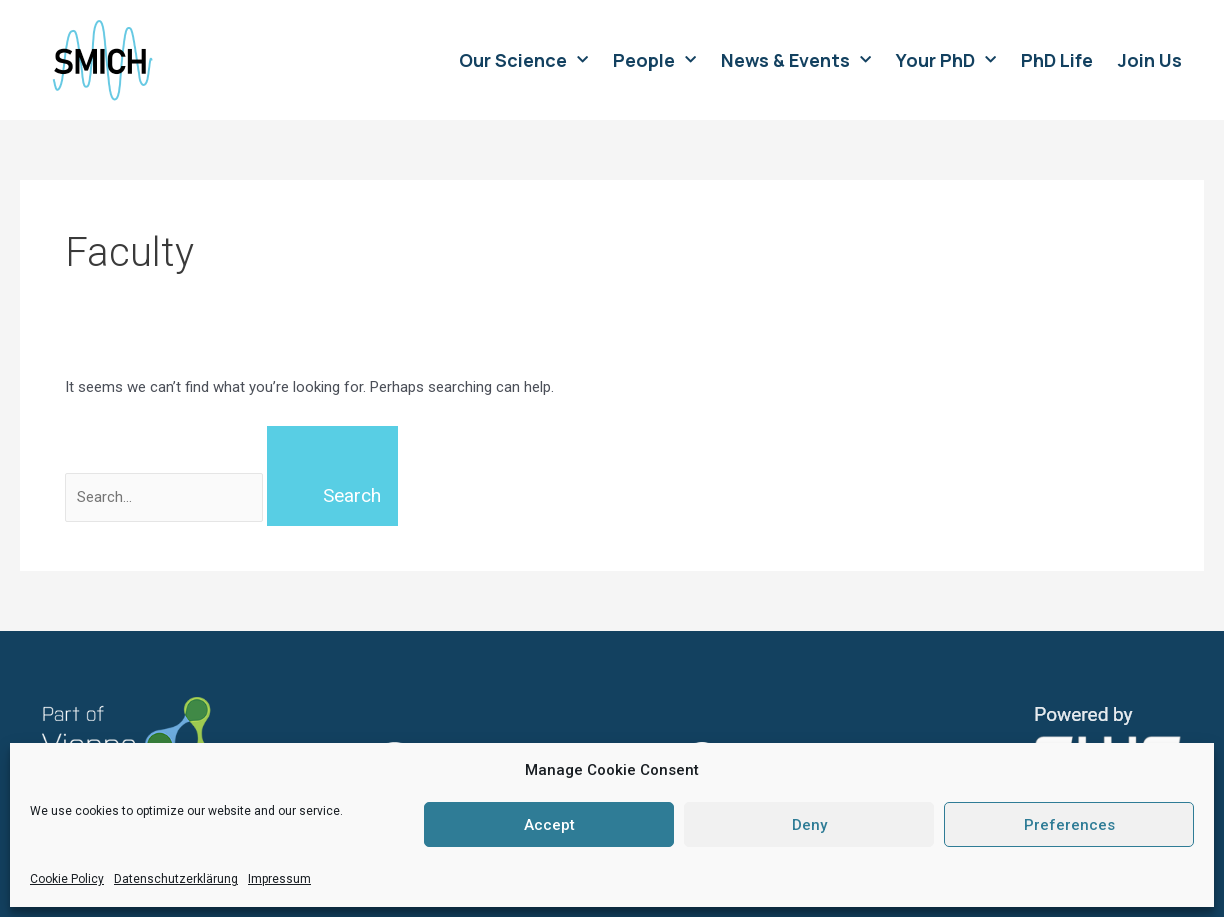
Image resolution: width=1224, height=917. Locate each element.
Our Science (523, 60)
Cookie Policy (67, 879)
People (654, 60)
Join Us (1150, 60)
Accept (549, 825)
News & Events (796, 60)
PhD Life (1057, 60)
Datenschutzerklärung (176, 879)
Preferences (1069, 825)
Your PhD (946, 60)
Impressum (279, 879)
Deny (809, 825)
